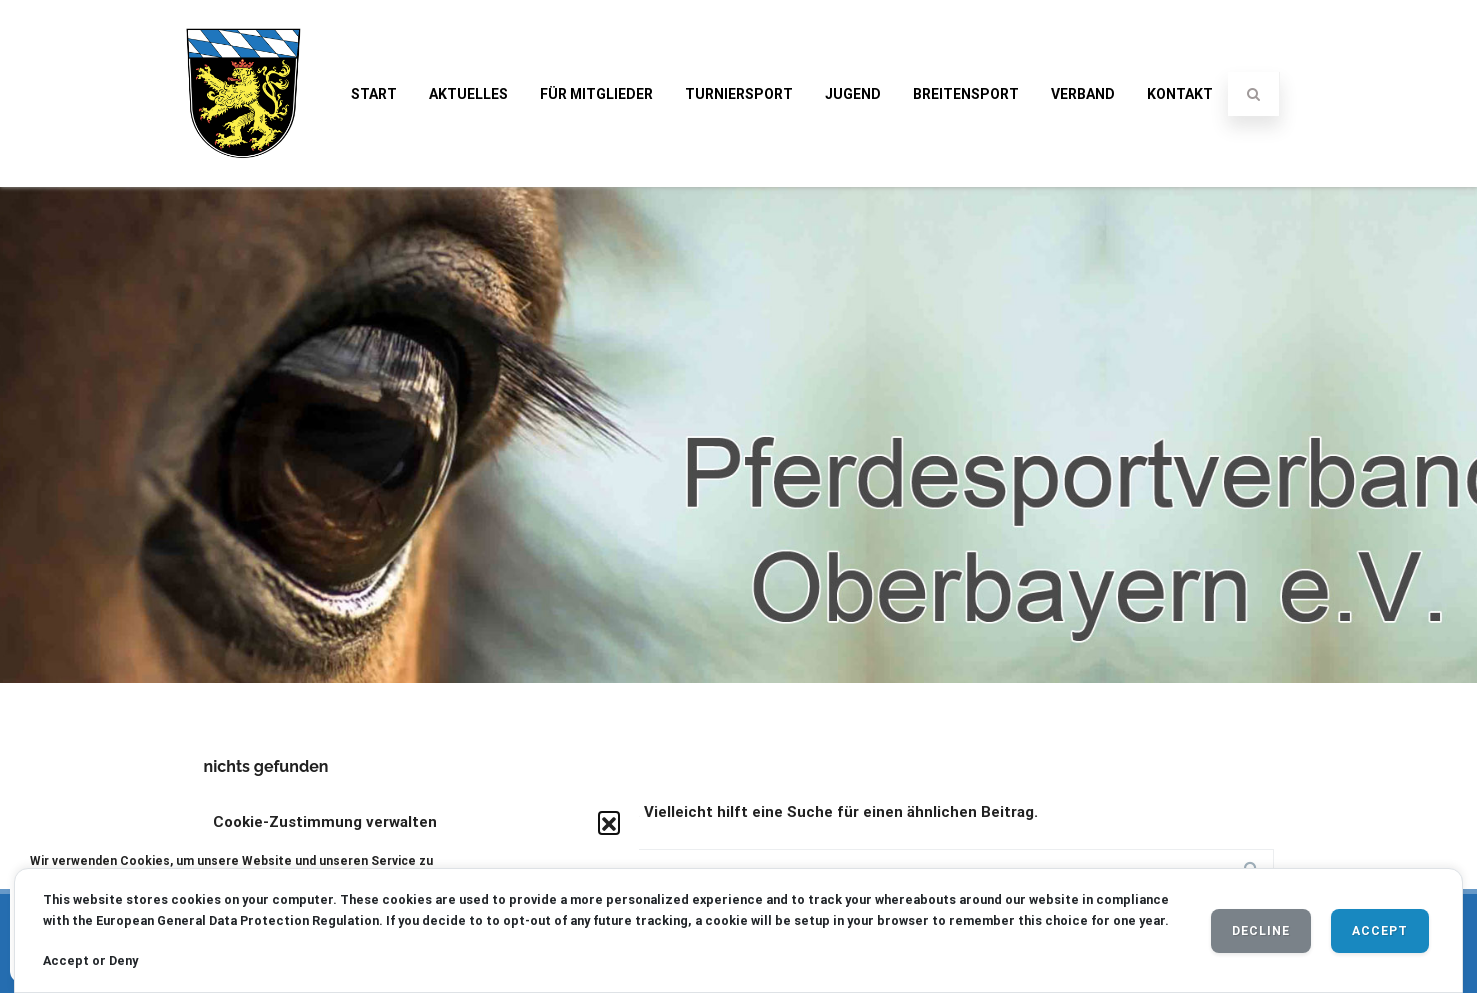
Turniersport (739, 94)
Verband (1083, 94)
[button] (609, 822)
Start (374, 94)
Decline (1261, 931)
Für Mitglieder (596, 94)
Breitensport (966, 94)
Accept (1380, 931)
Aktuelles (468, 94)
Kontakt (1180, 94)
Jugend (853, 94)
